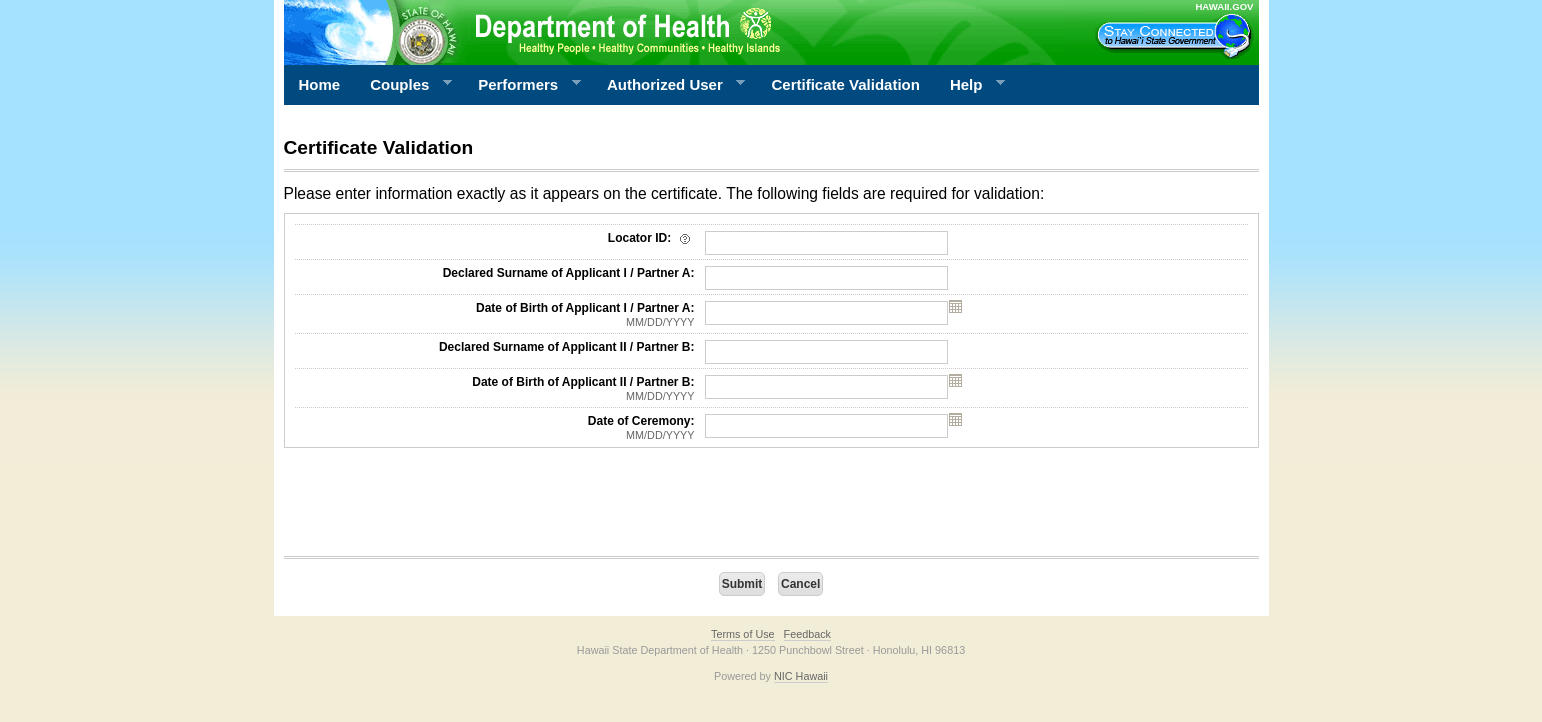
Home (320, 84)
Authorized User (668, 85)
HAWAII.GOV (1224, 6)
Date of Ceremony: (495, 428)
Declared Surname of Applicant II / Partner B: (567, 347)
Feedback (807, 634)
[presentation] (436, 507)
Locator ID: (651, 238)
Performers (522, 85)
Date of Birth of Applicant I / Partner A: (495, 315)
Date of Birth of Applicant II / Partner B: (495, 389)
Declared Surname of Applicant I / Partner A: (569, 273)
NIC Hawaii (801, 676)
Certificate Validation (846, 84)
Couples (403, 85)
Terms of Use (743, 634)
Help (970, 85)
